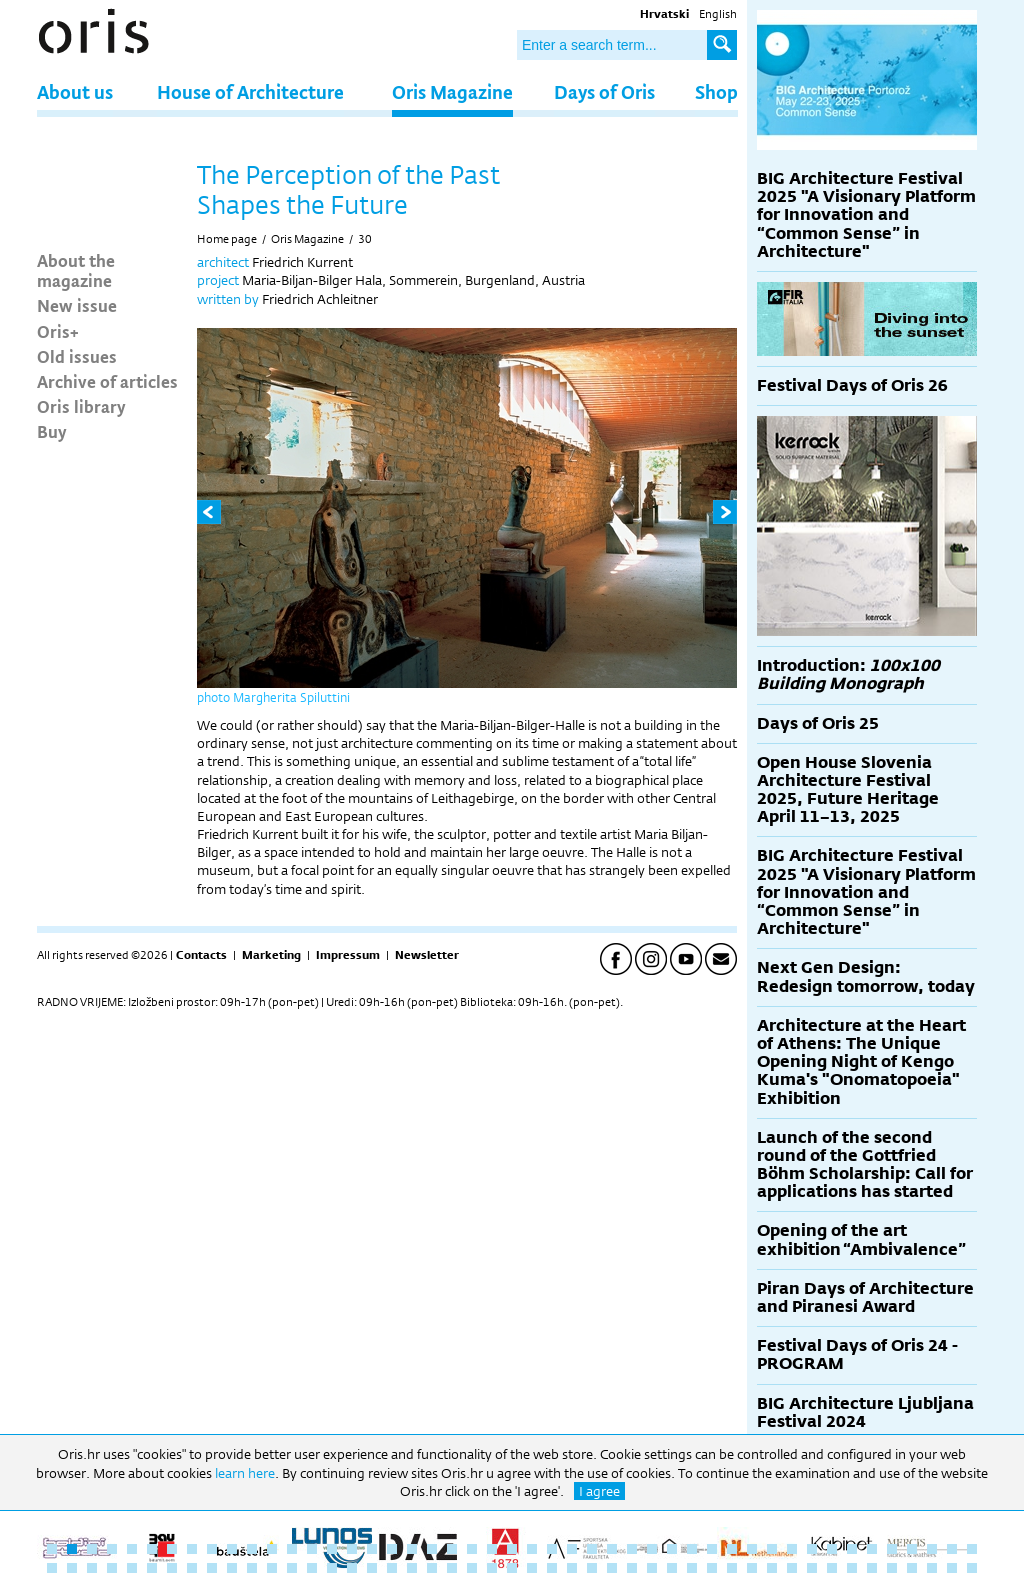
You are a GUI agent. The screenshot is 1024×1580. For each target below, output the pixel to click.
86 (812, 1568)
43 (892, 1549)
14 (312, 1549)
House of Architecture (250, 91)
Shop (716, 91)
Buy (52, 431)
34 (712, 1549)
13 (292, 1549)
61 (312, 1568)
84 (772, 1568)
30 (365, 239)
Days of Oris (604, 91)
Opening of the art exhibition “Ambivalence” (861, 1239)
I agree (599, 1491)
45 (932, 1549)
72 (532, 1568)
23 (492, 1549)
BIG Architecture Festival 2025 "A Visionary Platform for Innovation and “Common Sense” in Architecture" (866, 215)
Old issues (77, 356)
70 (492, 1568)
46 (952, 1549)
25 (532, 1549)
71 (512, 1568)
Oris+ (58, 331)
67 (432, 1568)
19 (412, 1549)
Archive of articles (107, 381)
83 (752, 1568)
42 (872, 1549)
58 (252, 1568)
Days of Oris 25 (818, 723)
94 (972, 1568)
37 (772, 1549)
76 (612, 1568)
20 (432, 1549)
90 (892, 1568)
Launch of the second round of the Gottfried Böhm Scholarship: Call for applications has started (865, 1165)
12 (272, 1549)
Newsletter (427, 955)
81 (712, 1568)
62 (332, 1568)
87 (832, 1568)
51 (112, 1568)
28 (592, 1549)
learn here (245, 1473)
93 (952, 1568)
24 (512, 1549)
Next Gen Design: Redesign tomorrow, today (866, 976)
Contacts (201, 955)
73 (552, 1568)
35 (732, 1549)
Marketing (271, 955)
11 (252, 1549)
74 (572, 1568)
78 (652, 1568)
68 (452, 1568)
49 (72, 1568)
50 (92, 1568)
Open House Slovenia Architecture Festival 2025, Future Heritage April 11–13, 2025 (848, 790)
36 (752, 1549)
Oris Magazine (452, 91)
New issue (77, 305)
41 (852, 1549)
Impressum (348, 955)
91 (912, 1568)
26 (552, 1549)
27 (572, 1549)
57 (232, 1568)
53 (152, 1568)
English (718, 14)
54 (172, 1568)
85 (792, 1568)
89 (872, 1568)
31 (652, 1549)
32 (672, 1549)
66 (412, 1568)
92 (932, 1568)
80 (692, 1568)
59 (272, 1568)
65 (392, 1568)
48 (52, 1568)
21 (452, 1549)
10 (232, 1549)
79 (672, 1568)
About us (75, 91)
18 (392, 1549)
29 (612, 1549)
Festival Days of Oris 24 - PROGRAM (857, 1354)
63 (352, 1568)
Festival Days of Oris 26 (852, 385)
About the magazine (76, 270)
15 (332, 1549)
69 (472, 1568)
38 (792, 1549)
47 (972, 1549)
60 (292, 1568)
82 (732, 1568)
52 (132, 1568)
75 (592, 1568)
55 (192, 1568)
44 (912, 1549)
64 (372, 1568)
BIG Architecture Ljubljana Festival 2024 (865, 1412)
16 (352, 1549)
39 (812, 1549)
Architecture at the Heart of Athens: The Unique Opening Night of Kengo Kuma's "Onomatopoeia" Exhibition (861, 1062)
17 (372, 1549)
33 (692, 1549)
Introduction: (848, 674)
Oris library (81, 406)
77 (632, 1568)
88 (852, 1568)
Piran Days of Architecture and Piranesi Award (865, 1297)
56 (212, 1568)
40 (832, 1549)
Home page (227, 239)
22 (472, 1549)
